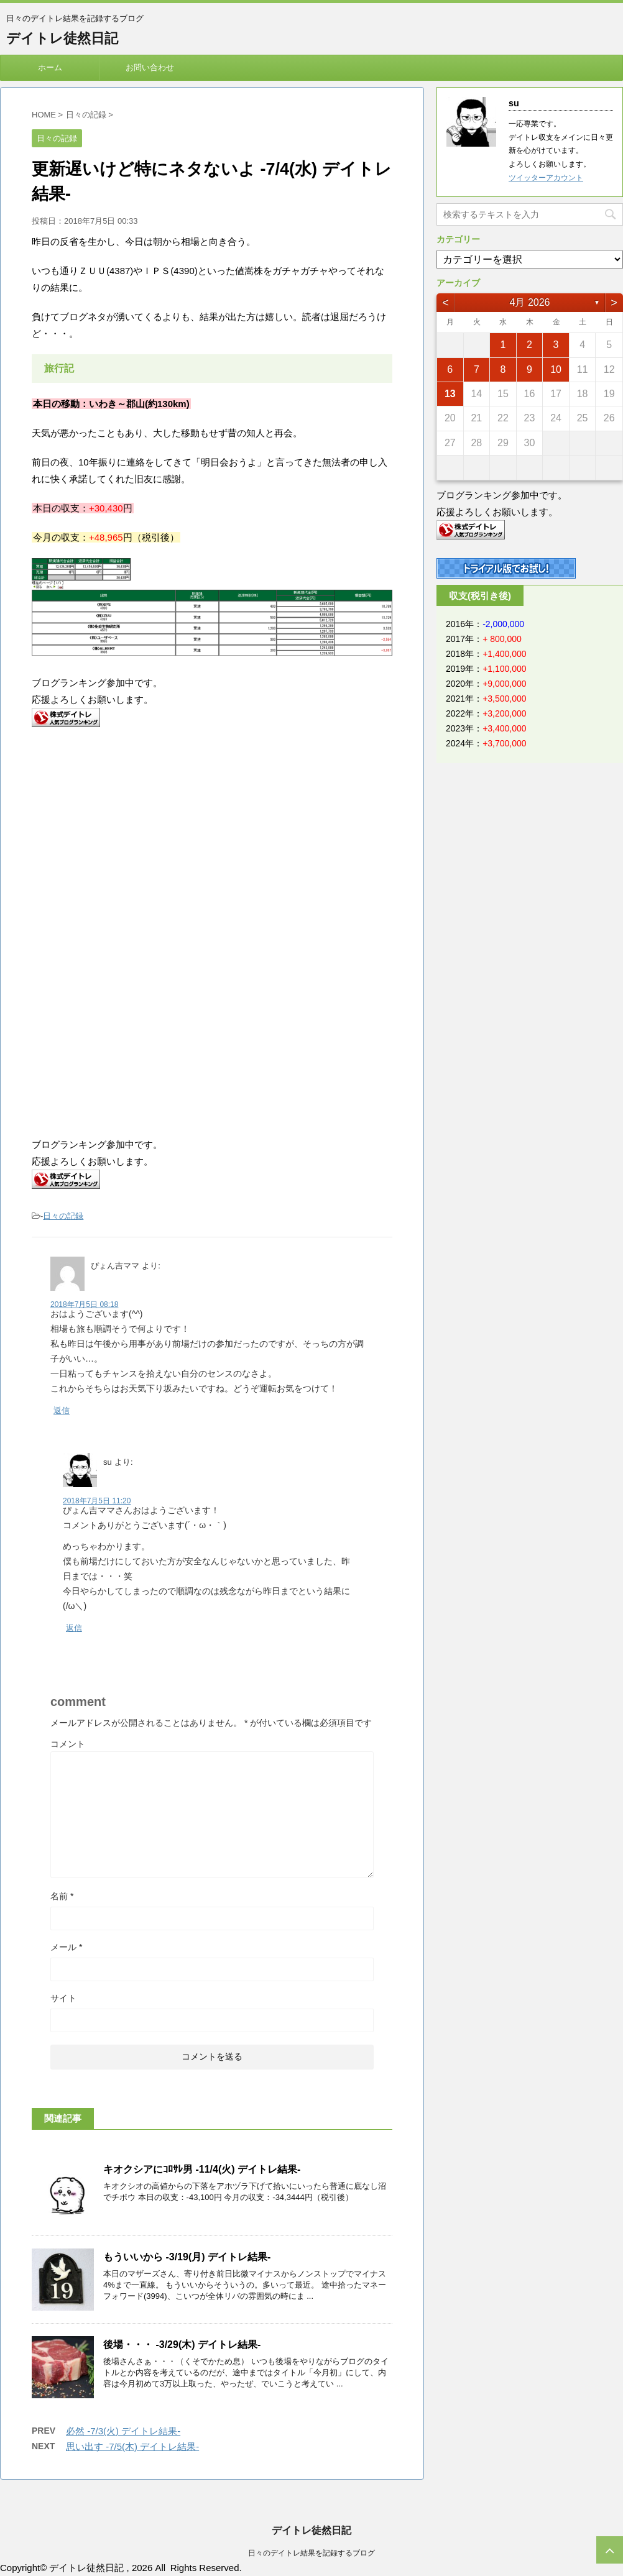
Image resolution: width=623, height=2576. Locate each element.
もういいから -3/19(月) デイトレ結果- (186, 2257)
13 (450, 393)
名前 (61, 1896)
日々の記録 (63, 1216)
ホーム (50, 67)
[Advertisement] (136, 839)
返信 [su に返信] (74, 1628)
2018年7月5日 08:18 (84, 1304)
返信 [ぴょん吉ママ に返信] (61, 1410)
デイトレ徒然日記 (62, 38)
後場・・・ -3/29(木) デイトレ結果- (182, 2344)
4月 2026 (530, 302)
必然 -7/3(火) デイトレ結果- (123, 2431)
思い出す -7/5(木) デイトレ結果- (132, 2446)
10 (555, 369)
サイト (63, 1998)
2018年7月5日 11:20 (97, 1501)
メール (66, 1947)
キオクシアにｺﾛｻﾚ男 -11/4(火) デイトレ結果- (201, 2169)
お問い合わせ (150, 67)
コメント (67, 1744)
